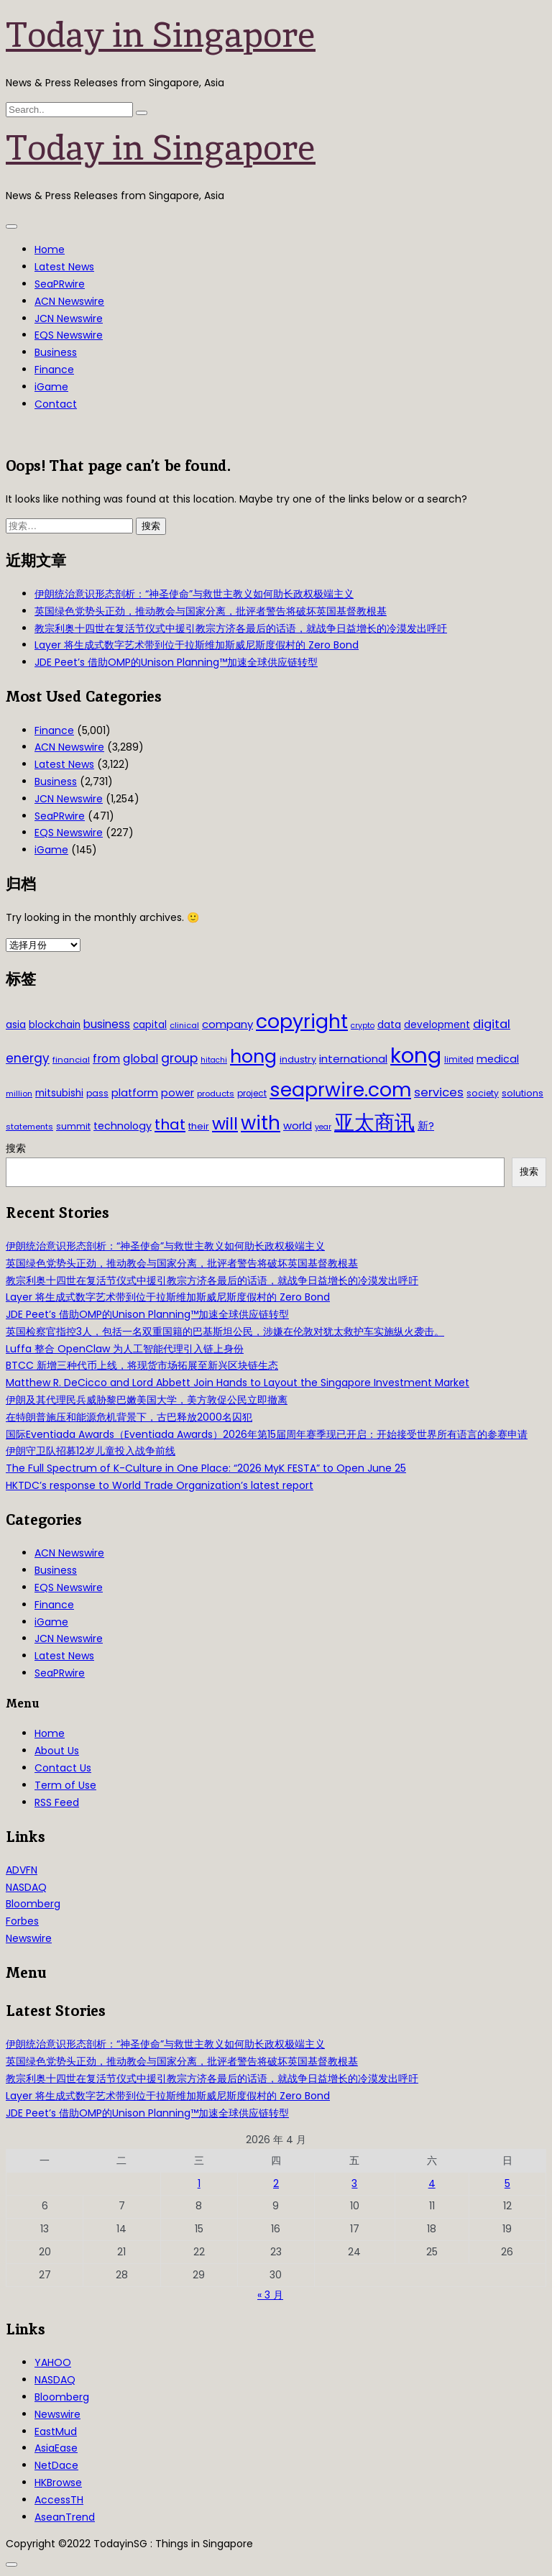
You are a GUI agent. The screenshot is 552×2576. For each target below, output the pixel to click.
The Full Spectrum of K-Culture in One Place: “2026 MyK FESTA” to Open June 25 (206, 1468)
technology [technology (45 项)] (122, 1126)
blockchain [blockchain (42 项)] (54, 1025)
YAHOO (52, 2362)
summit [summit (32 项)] (73, 1126)
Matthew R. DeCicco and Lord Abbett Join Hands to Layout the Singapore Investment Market (237, 1382)
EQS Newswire (68, 335)
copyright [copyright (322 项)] (302, 1021)
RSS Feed (56, 1802)
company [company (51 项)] (227, 1024)
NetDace (56, 2465)
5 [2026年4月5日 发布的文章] (507, 2183)
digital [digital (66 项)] (491, 1024)
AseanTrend (64, 2517)
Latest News (64, 267)
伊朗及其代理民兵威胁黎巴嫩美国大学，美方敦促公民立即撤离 (147, 1400)
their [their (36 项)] (198, 1126)
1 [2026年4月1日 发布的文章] (199, 2183)
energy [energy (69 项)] (28, 1058)
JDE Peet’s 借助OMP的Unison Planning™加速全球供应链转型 (176, 662)
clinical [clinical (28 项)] (184, 1025)
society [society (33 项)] (482, 1093)
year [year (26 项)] (323, 1127)
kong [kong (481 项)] (415, 1055)
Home (49, 249)
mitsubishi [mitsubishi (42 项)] (59, 1093)
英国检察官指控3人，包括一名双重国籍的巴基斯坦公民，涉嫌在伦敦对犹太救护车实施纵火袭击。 (225, 1331)
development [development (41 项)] (437, 1025)
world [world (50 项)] (297, 1125)
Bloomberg (33, 1904)
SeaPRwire (59, 284)
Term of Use (65, 1785)
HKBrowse (58, 2482)
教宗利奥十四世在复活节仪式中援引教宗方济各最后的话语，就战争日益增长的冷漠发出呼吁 (240, 628)
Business (55, 352)
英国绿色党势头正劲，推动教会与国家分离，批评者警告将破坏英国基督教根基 (210, 611)
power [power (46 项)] (177, 1093)
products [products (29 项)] (215, 1093)
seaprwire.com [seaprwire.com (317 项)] (340, 1089)
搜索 (16, 1148)
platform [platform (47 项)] (134, 1093)
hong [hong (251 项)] (253, 1056)
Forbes (22, 1921)
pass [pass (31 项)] (97, 1093)
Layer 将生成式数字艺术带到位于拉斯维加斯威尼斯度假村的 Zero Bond (196, 645)
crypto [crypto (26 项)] (362, 1025)
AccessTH (58, 2500)
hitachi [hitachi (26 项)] (214, 1060)
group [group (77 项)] (179, 1058)
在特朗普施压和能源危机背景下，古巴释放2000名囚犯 (129, 1417)
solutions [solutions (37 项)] (522, 1093)
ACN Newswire (69, 301)
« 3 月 (270, 2295)
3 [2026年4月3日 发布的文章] (354, 2183)
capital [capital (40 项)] (150, 1025)
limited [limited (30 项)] (459, 1059)
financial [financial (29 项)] (71, 1059)
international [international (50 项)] (353, 1058)
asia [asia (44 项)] (16, 1024)
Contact (55, 404)
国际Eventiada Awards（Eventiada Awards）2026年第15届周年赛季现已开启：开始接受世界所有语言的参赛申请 (267, 1434)
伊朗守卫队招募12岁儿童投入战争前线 (90, 1451)
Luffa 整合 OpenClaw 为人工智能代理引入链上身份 (125, 1349)
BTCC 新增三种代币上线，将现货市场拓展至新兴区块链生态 (142, 1365)
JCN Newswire (68, 318)
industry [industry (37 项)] (298, 1059)
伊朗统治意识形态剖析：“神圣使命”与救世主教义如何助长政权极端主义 (194, 594)
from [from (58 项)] (106, 1058)
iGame (51, 387)
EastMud (55, 2431)
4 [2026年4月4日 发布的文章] (432, 2183)
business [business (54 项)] (106, 1024)
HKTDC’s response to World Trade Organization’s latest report (159, 1485)
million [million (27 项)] (19, 1093)
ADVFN (21, 1870)
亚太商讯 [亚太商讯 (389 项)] (374, 1123)
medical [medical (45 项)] (498, 1059)
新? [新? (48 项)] (426, 1126)
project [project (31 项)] (252, 1093)
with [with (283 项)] (260, 1123)
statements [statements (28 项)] (29, 1126)
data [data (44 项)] (389, 1024)
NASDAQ (26, 1887)
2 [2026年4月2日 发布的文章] (276, 2183)
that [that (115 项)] (170, 1124)
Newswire (29, 1938)
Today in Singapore (161, 34)
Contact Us (62, 1768)
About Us (56, 1750)
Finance (54, 369)
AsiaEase (56, 2448)
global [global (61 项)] (140, 1058)
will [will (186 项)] (225, 1123)
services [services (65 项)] (439, 1092)
